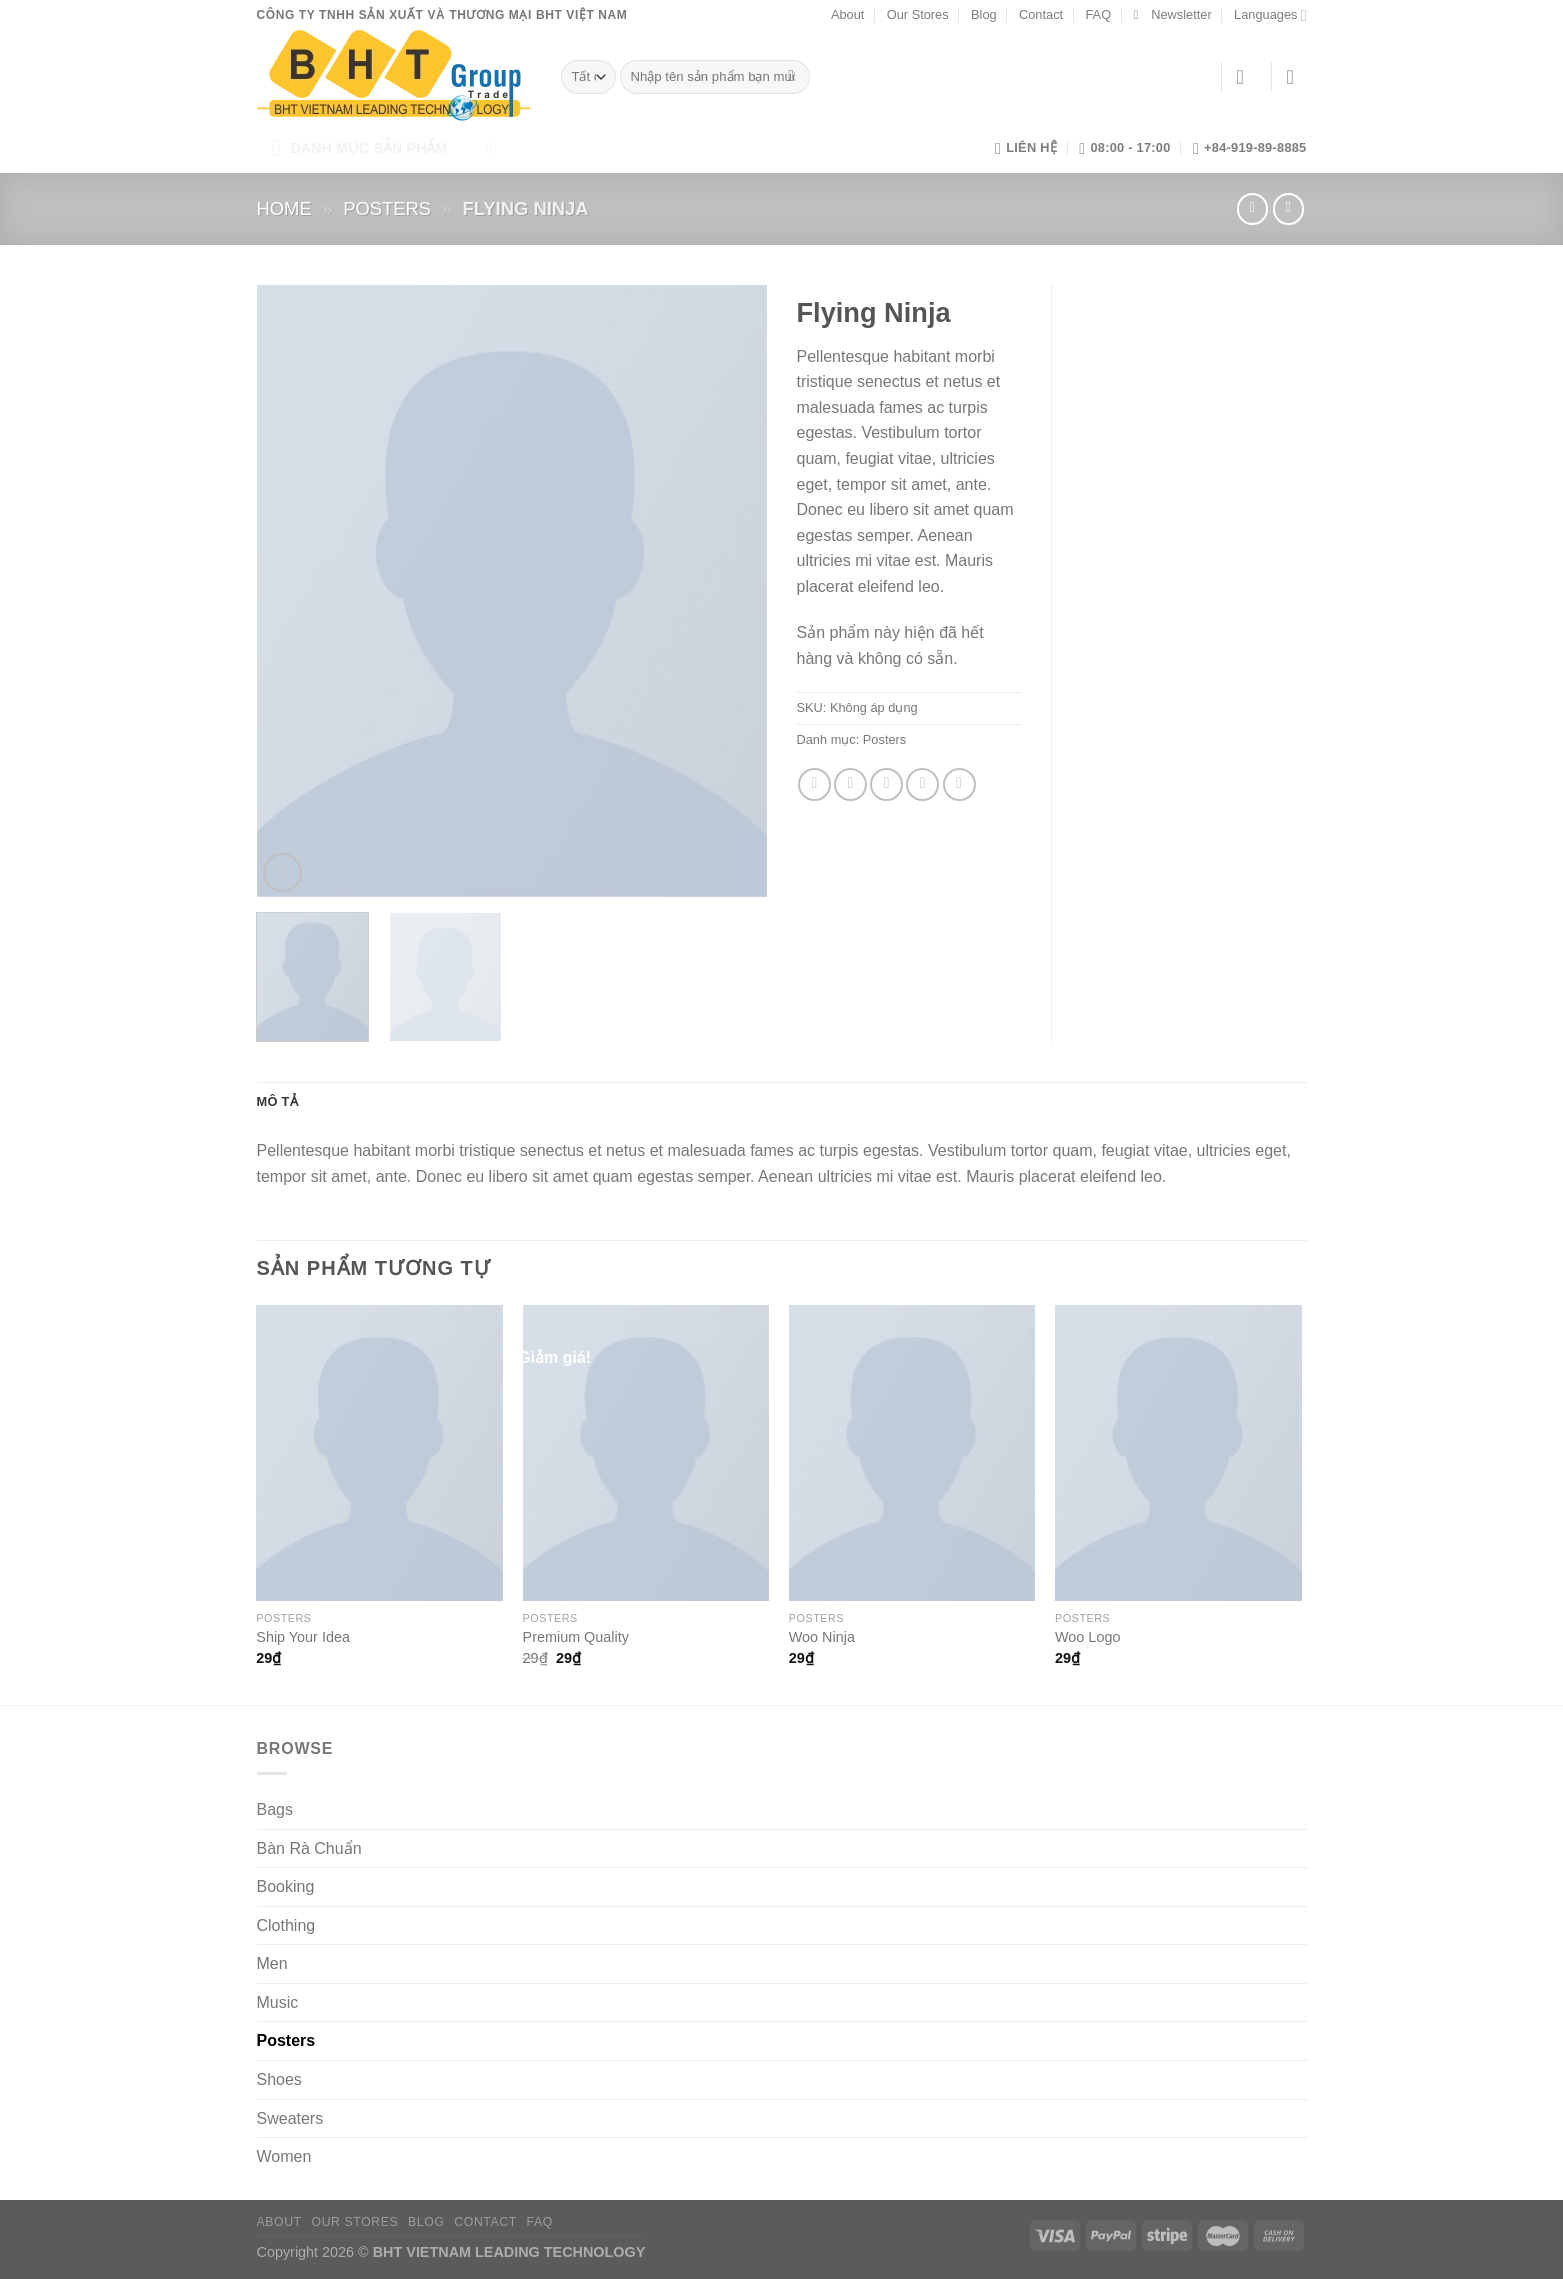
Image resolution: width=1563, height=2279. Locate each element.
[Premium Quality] (646, 1453)
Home (284, 208)
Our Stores (918, 14)
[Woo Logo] (1178, 1453)
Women (284, 2156)
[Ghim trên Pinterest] (922, 784)
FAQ (1098, 14)
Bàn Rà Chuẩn (309, 1848)
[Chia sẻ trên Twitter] (850, 784)
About (847, 14)
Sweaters (290, 2118)
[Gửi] (791, 77)
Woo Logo (1087, 1637)
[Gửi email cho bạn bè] (886, 784)
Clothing (286, 1925)
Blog (984, 14)
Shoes (279, 2079)
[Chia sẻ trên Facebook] (814, 784)
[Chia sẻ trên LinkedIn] (959, 784)
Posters (387, 208)
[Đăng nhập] (1247, 77)
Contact (1041, 14)
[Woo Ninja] (912, 1453)
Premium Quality (576, 1637)
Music (278, 2002)
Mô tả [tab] (277, 1101)
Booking (286, 1886)
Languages (1270, 15)
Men (272, 1963)
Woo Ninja (822, 1637)
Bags (275, 1809)
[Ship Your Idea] (379, 1453)
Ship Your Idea (303, 1637)
